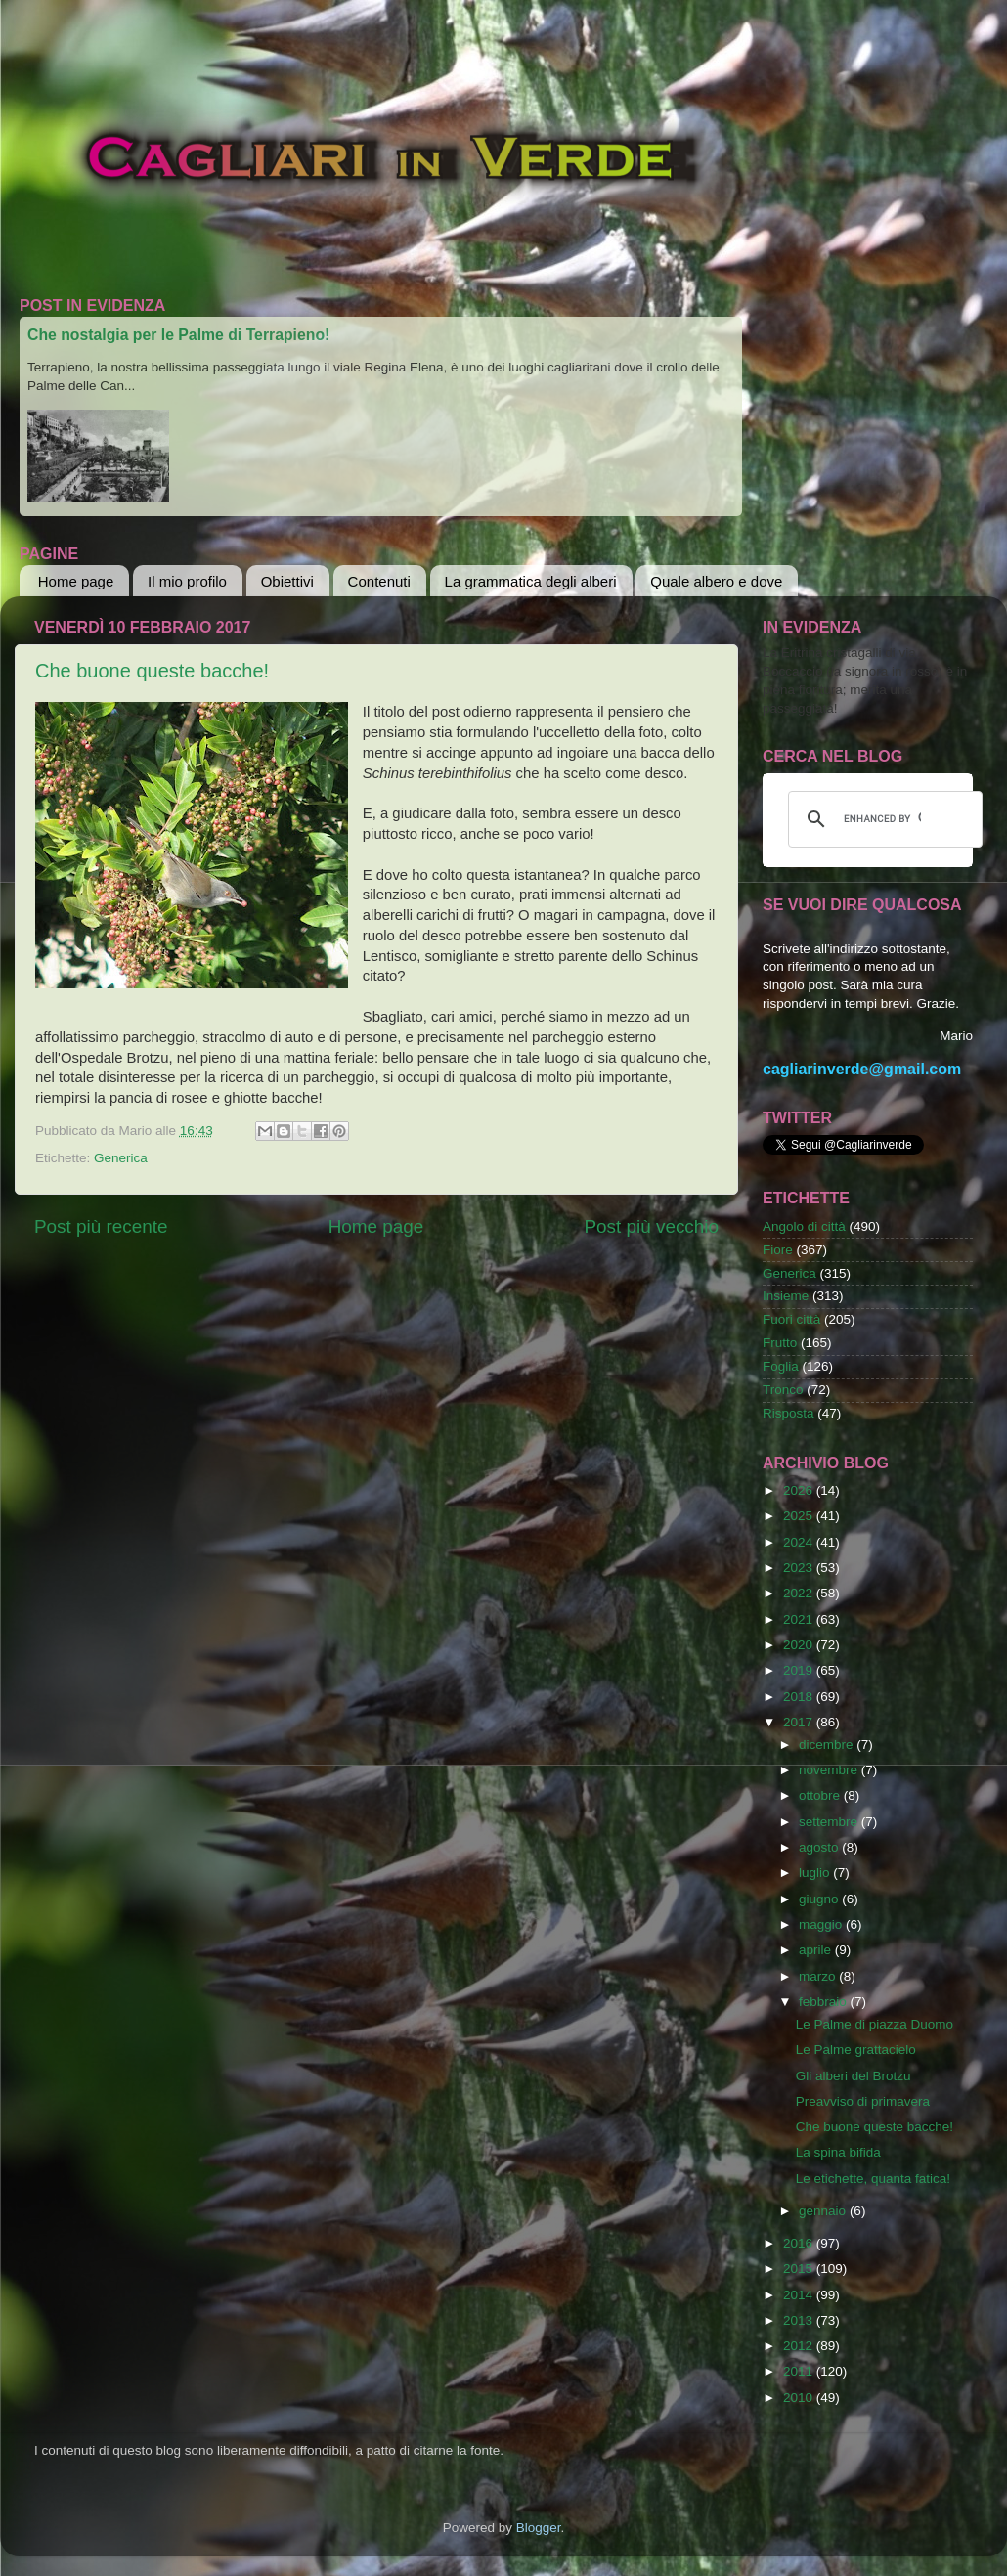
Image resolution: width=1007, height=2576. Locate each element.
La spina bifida (838, 2152)
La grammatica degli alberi (531, 581)
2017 (799, 1722)
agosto (820, 1847)
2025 (799, 1515)
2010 (799, 2397)
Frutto (780, 1342)
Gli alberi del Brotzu (853, 2076)
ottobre (821, 1795)
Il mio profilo (187, 581)
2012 (799, 2345)
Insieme (786, 1295)
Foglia (781, 1366)
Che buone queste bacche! (152, 670)
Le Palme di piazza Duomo (874, 2024)
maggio (822, 1924)
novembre (830, 1770)
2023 (799, 1567)
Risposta (788, 1413)
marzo (819, 1976)
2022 (799, 1593)
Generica (121, 1158)
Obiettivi (287, 581)
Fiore (778, 1250)
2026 (799, 1490)
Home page (76, 581)
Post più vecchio (651, 1226)
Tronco (783, 1389)
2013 (799, 2320)
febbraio (825, 2001)
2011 (799, 2371)
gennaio (824, 2211)
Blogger (538, 2527)
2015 (799, 2268)
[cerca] (882, 819)
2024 (799, 1542)
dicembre (827, 1744)
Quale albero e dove (716, 581)
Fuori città (791, 1319)
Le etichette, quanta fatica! (873, 2178)
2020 (799, 1644)
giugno (820, 1899)
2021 (799, 1619)
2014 (799, 2295)
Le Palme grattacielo (856, 2049)
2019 (799, 1670)
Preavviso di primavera (863, 2101)
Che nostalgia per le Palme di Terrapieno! (178, 335)
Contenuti (379, 581)
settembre (830, 1821)
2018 (799, 1696)
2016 (799, 2243)
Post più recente (101, 1226)
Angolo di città (804, 1226)
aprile (817, 1950)
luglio (816, 1872)
